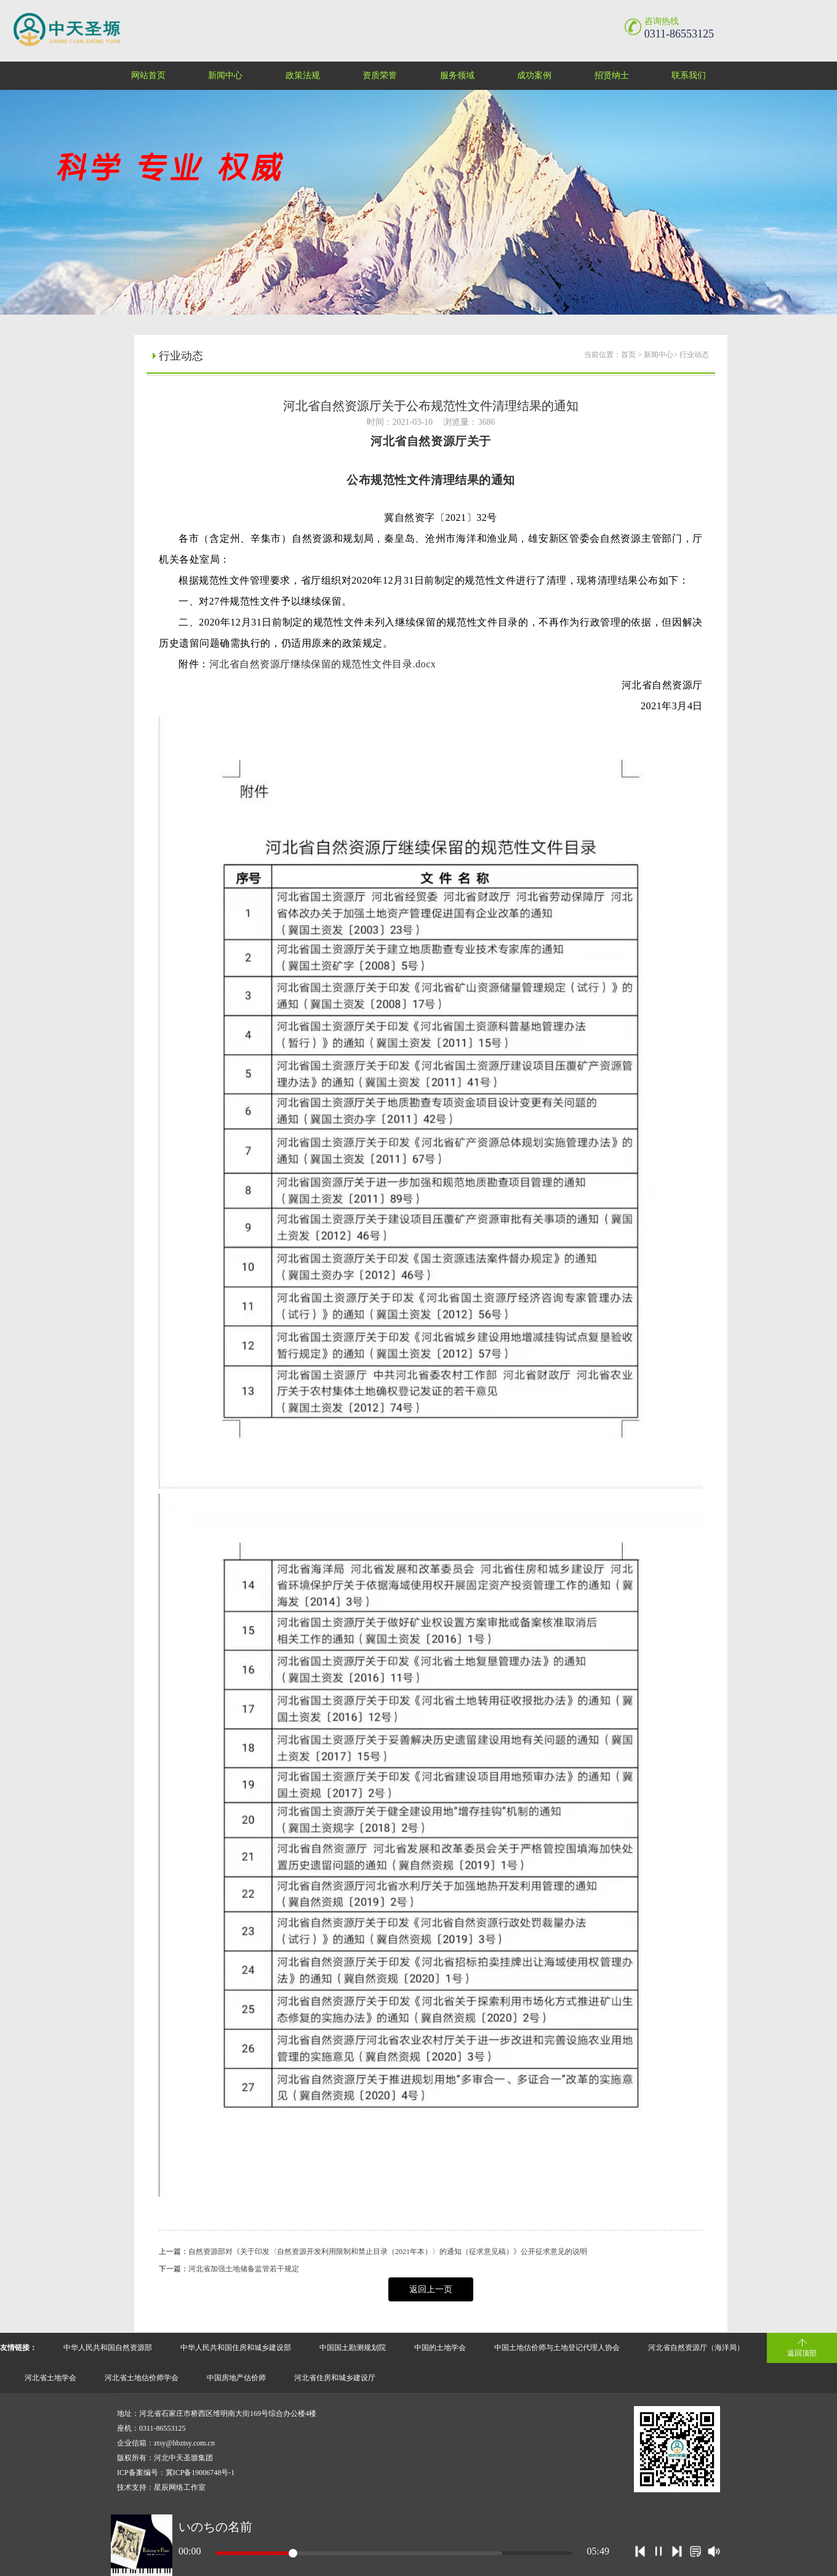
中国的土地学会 (440, 2347)
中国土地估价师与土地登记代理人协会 (557, 2347)
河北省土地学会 (50, 2377)
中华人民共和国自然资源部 (107, 2347)
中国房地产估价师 (236, 2377)
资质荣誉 (379, 75)
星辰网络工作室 (180, 2487)
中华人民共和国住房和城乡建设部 (235, 2347)
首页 (628, 354)
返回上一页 (430, 2289)
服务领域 (457, 75)
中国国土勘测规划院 (352, 2347)
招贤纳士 (612, 75)
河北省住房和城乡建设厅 (334, 2377)
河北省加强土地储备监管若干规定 (243, 2268)
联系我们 (688, 75)
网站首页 (148, 75)
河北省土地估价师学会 (141, 2377)
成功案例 (534, 75)
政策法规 (303, 75)
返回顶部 (802, 2353)
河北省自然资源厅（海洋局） (696, 2347)
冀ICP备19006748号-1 (200, 2472)
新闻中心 (225, 75)
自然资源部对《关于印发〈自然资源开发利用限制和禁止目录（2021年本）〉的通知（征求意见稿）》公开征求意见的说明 (387, 2251)
